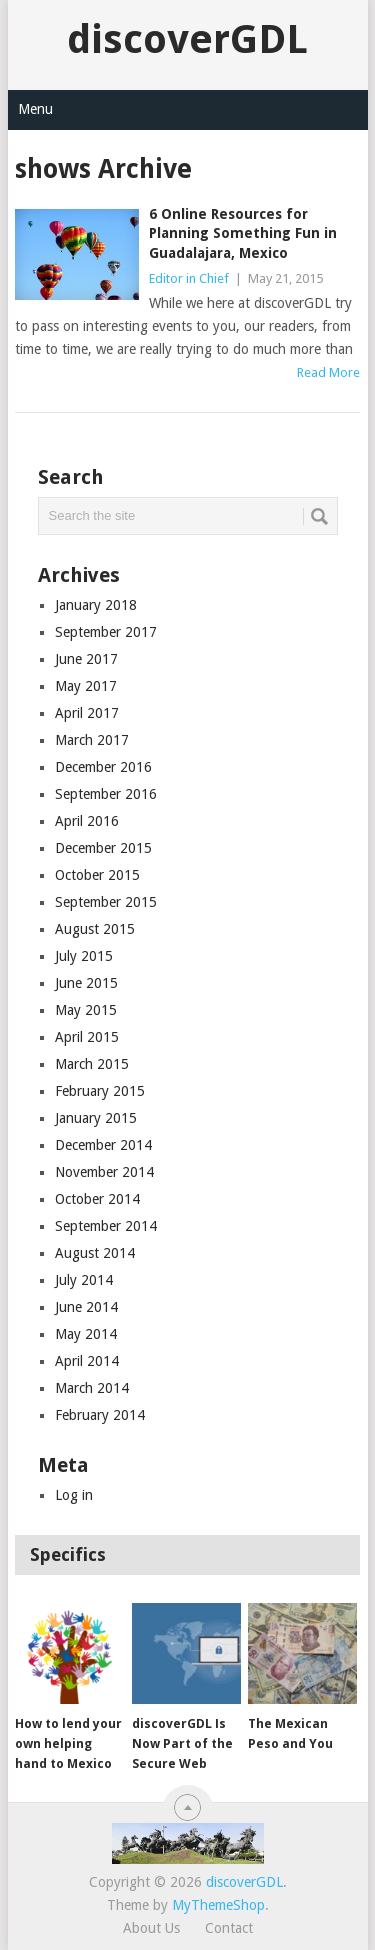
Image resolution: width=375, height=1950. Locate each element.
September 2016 (106, 794)
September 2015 (106, 902)
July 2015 (84, 956)
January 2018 (96, 605)
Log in (74, 1495)
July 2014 (84, 1280)
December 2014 (103, 1145)
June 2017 (86, 659)
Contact (229, 1928)
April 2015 (87, 1037)
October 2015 (97, 875)
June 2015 (86, 983)
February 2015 (100, 1091)
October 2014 (97, 1199)
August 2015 (95, 929)
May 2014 (86, 1334)
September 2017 (106, 632)
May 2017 (86, 686)
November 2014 (104, 1172)
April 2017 (87, 713)
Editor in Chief (189, 278)
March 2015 (92, 1064)
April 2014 (87, 1361)
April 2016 (87, 821)
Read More (328, 372)
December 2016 (103, 767)
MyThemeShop (218, 1905)
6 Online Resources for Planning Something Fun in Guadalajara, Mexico (243, 233)
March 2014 (92, 1388)
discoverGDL (187, 39)
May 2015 (86, 1010)
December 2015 (103, 848)
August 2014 (95, 1253)
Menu (35, 109)
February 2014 (100, 1415)
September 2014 (106, 1226)
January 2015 (96, 1118)
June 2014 (86, 1307)
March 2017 (92, 740)
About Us (151, 1928)
